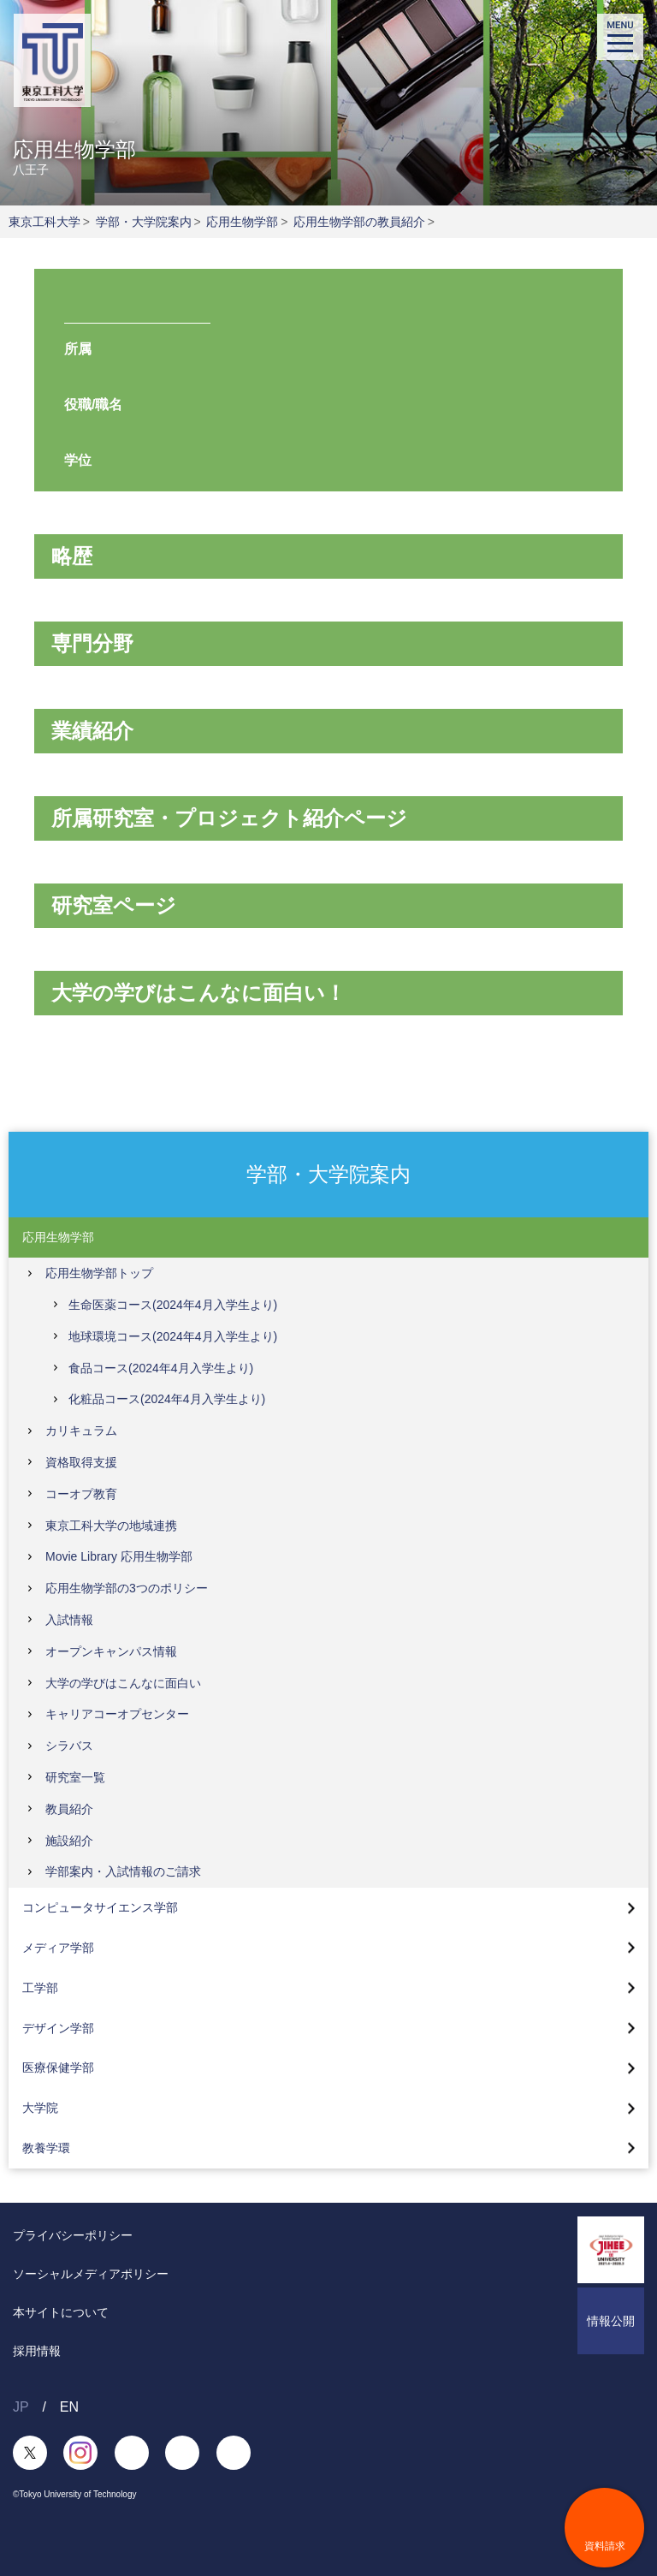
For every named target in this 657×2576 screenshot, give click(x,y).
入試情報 (69, 1620)
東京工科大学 (44, 222)
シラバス (69, 1745)
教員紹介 (69, 1809)
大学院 (40, 2108)
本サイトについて (61, 2312)
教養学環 (46, 2148)
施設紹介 (69, 1840)
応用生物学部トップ (99, 1273)
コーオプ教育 (81, 1494)
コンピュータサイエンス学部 (100, 1907)
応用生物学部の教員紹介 (359, 222)
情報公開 (611, 2321)
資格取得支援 (81, 1462)
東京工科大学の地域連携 (111, 1525)
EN (69, 2407)
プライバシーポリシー (73, 2235)
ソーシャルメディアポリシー (91, 2274)
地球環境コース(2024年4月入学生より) (172, 1336)
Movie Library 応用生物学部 (118, 1556)
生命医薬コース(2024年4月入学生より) (172, 1305)
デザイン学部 (58, 2028)
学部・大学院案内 (144, 222)
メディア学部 (58, 1947)
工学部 (40, 1988)
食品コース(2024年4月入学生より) (160, 1368)
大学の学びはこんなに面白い (123, 1683)
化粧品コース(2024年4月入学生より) (166, 1399)
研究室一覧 (75, 1777)
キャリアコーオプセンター (117, 1714)
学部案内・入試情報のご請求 (123, 1871)
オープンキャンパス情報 (111, 1651)
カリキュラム (81, 1430)
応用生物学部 (242, 222)
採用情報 (37, 2351)
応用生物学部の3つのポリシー (126, 1588)
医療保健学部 (58, 2067)
